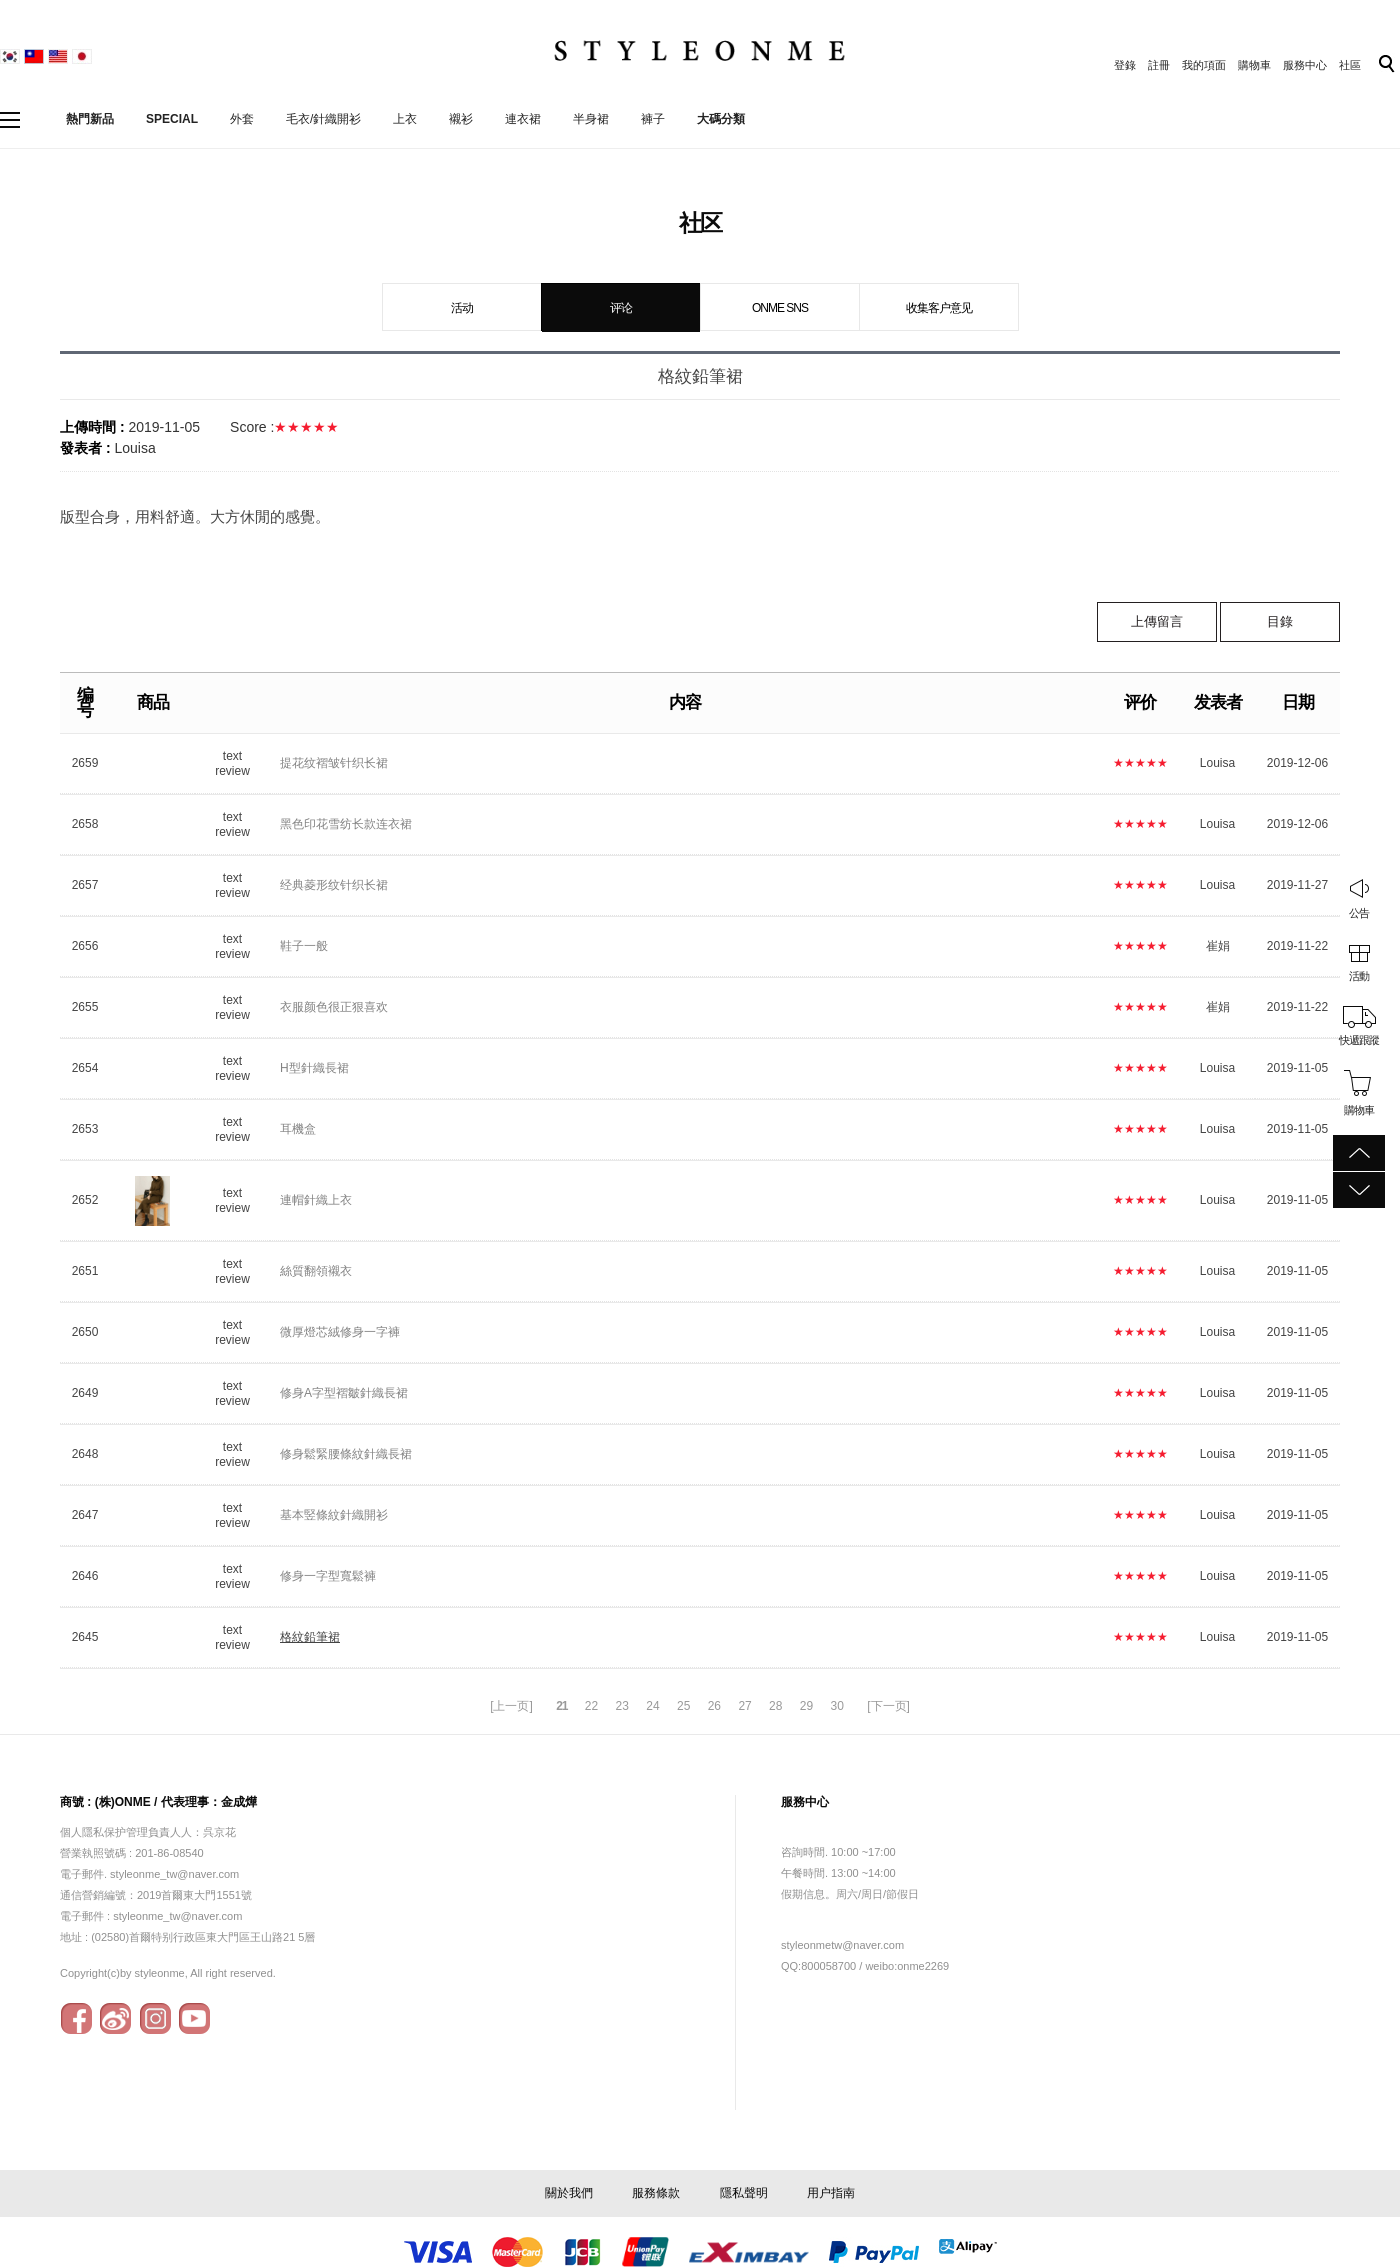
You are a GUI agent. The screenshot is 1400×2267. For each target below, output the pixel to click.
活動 (1359, 976)
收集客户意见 (939, 308)
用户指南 (831, 2193)
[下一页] (888, 1706)
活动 (462, 308)
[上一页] (511, 1706)
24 (652, 1706)
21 (561, 1706)
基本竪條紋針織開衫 (334, 1515)
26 (714, 1706)
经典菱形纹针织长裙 (334, 885)
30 (836, 1706)
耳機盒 (298, 1129)
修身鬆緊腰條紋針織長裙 (346, 1454)
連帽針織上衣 (316, 1200)
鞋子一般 (304, 946)
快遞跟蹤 (1359, 1040)
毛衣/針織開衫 (323, 119)
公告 (1359, 913)
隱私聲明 (744, 2193)
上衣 (405, 119)
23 (622, 1706)
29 (806, 1706)
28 (775, 1706)
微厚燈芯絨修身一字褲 (340, 1332)
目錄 (1280, 621)
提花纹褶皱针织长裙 (334, 763)
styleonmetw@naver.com (842, 1945)
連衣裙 (523, 119)
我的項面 (1204, 65)
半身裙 (591, 119)
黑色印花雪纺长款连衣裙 (346, 824)
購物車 (1254, 65)
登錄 (1125, 65)
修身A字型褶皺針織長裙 (344, 1393)
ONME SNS (780, 308)
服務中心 (1305, 65)
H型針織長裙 (314, 1068)
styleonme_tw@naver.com (177, 1916)
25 (683, 1706)
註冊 (1159, 65)
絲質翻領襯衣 (316, 1271)
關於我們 (569, 2193)
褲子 (653, 119)
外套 (242, 119)
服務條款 (656, 2193)
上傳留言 (1157, 621)
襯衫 (461, 119)
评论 (621, 308)
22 (591, 1706)
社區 (1350, 65)
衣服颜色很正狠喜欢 (334, 1007)
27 (744, 1706)
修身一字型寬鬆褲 (328, 1576)
